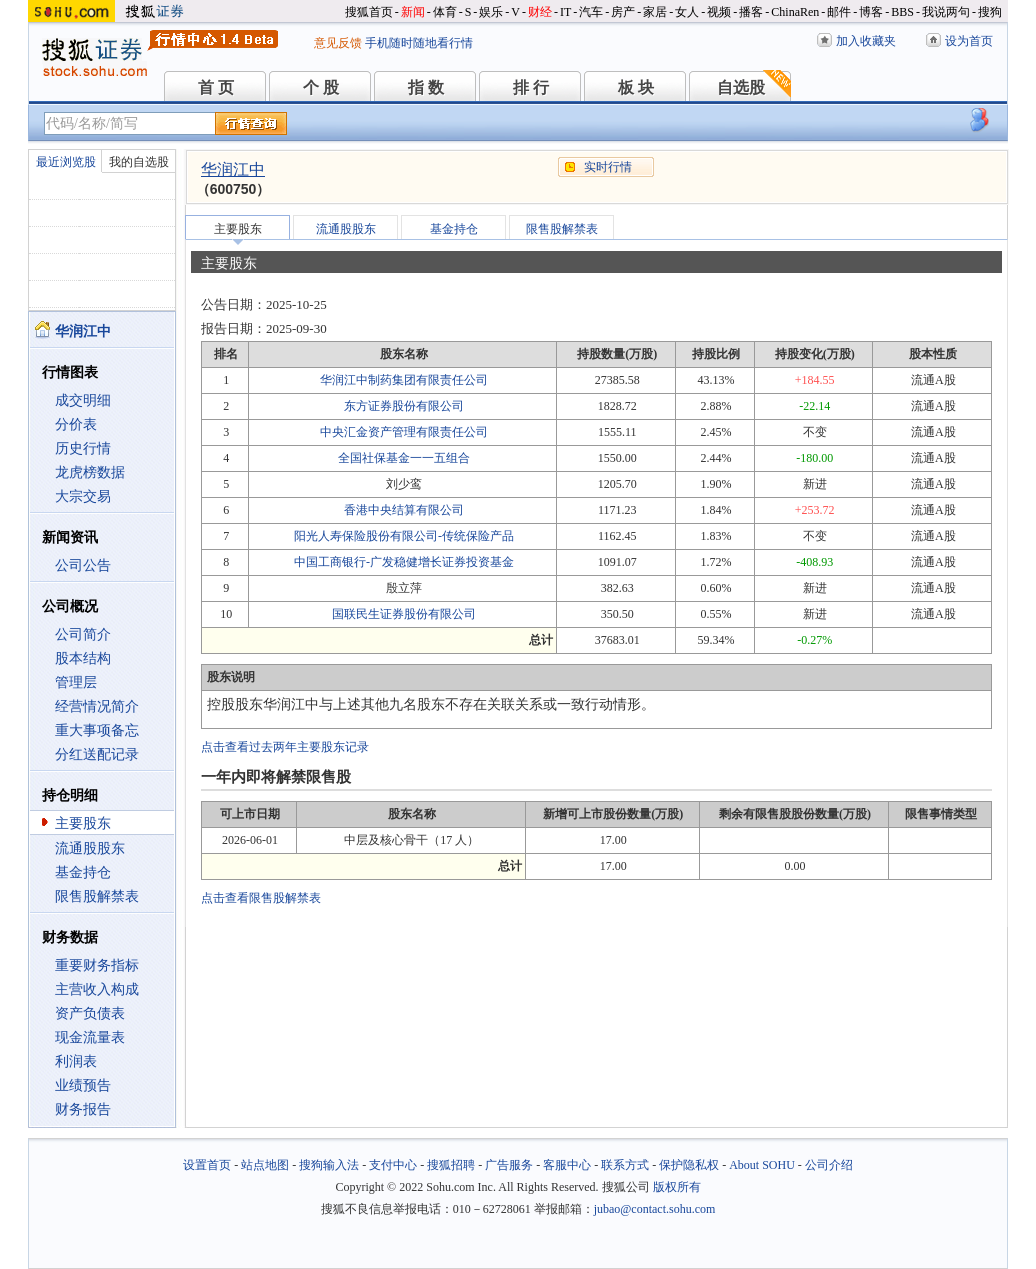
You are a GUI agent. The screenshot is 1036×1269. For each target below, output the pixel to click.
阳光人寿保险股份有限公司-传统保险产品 (404, 536)
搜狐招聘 (451, 1165)
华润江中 (233, 169)
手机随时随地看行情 (419, 43)
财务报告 (83, 1109)
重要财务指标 (97, 965)
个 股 (321, 87)
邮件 (839, 12)
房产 (623, 12)
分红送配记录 (97, 754)
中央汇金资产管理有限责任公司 (404, 432)
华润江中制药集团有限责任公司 (404, 380)
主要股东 (83, 823)
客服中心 (567, 1165)
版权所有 (677, 1187)
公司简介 (83, 634)
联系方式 (625, 1165)
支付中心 (393, 1165)
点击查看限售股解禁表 (261, 898)
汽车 (591, 12)
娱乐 (491, 12)
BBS (902, 12)
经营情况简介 (97, 706)
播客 (751, 12)
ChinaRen (795, 12)
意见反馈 (338, 43)
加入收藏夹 (866, 41)
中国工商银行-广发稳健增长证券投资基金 (404, 562)
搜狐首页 (369, 12)
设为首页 (969, 41)
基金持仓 (83, 872)
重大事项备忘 (97, 730)
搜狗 (990, 12)
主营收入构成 (97, 989)
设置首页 (207, 1165)
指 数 (426, 87)
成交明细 (83, 400)
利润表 (76, 1061)
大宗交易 (83, 496)
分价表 (76, 424)
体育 (445, 12)
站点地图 (265, 1165)
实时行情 (608, 167)
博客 (871, 12)
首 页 (216, 87)
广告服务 (509, 1165)
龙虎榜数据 (90, 472)
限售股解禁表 (97, 896)
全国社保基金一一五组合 (404, 458)
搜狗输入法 (329, 1165)
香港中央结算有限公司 (404, 510)
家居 (655, 12)
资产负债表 (90, 1013)
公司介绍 (829, 1165)
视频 (719, 12)
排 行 (531, 87)
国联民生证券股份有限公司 (404, 614)
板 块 (636, 87)
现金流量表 (90, 1037)
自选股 (741, 87)
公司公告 (83, 565)
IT (565, 12)
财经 (540, 12)
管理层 (76, 682)
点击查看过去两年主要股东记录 (285, 747)
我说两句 (946, 12)
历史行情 (83, 448)
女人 (687, 12)
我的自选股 (139, 162)
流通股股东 (90, 848)
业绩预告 (83, 1085)
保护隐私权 (689, 1165)
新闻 (413, 12)
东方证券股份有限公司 (404, 406)
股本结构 (83, 658)
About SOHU (762, 1165)
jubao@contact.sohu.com (655, 1209)
